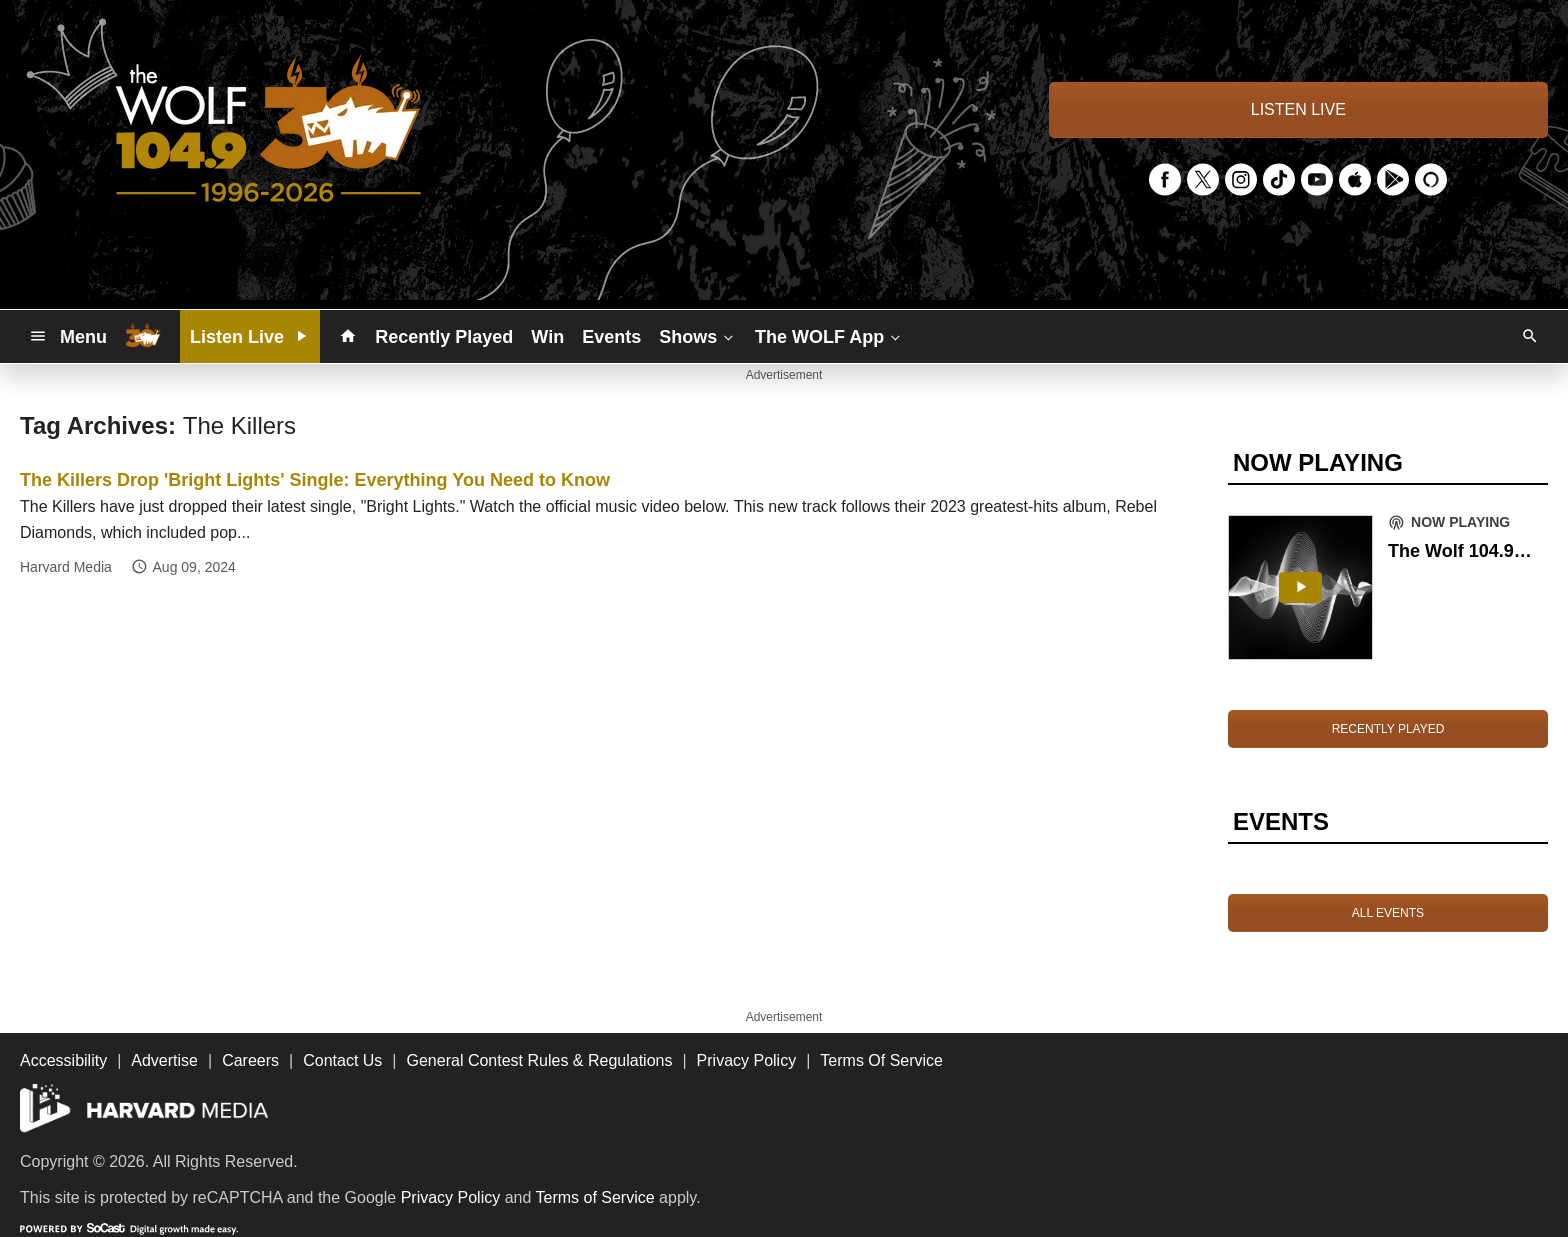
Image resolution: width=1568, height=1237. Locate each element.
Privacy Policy (451, 1197)
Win (547, 337)
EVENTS (1281, 821)
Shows (698, 336)
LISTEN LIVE (1298, 109)
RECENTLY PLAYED (1388, 729)
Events (611, 337)
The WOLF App (829, 336)
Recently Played (444, 337)
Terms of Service (595, 1197)
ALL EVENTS (1388, 913)
